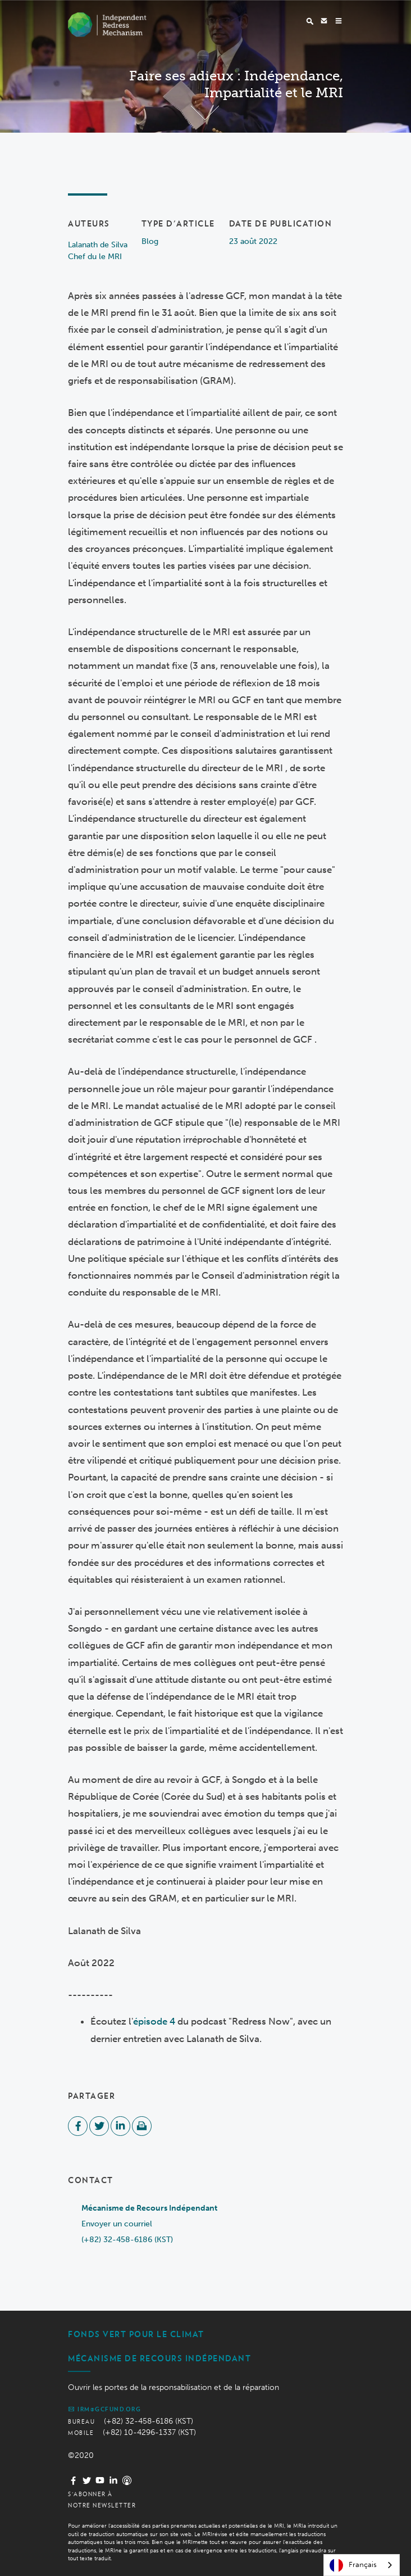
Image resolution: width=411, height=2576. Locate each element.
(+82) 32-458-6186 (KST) (127, 2239)
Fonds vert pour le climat (136, 2334)
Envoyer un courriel (116, 2224)
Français (353, 2565)
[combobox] (361, 2565)
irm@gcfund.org (104, 2409)
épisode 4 (154, 2021)
